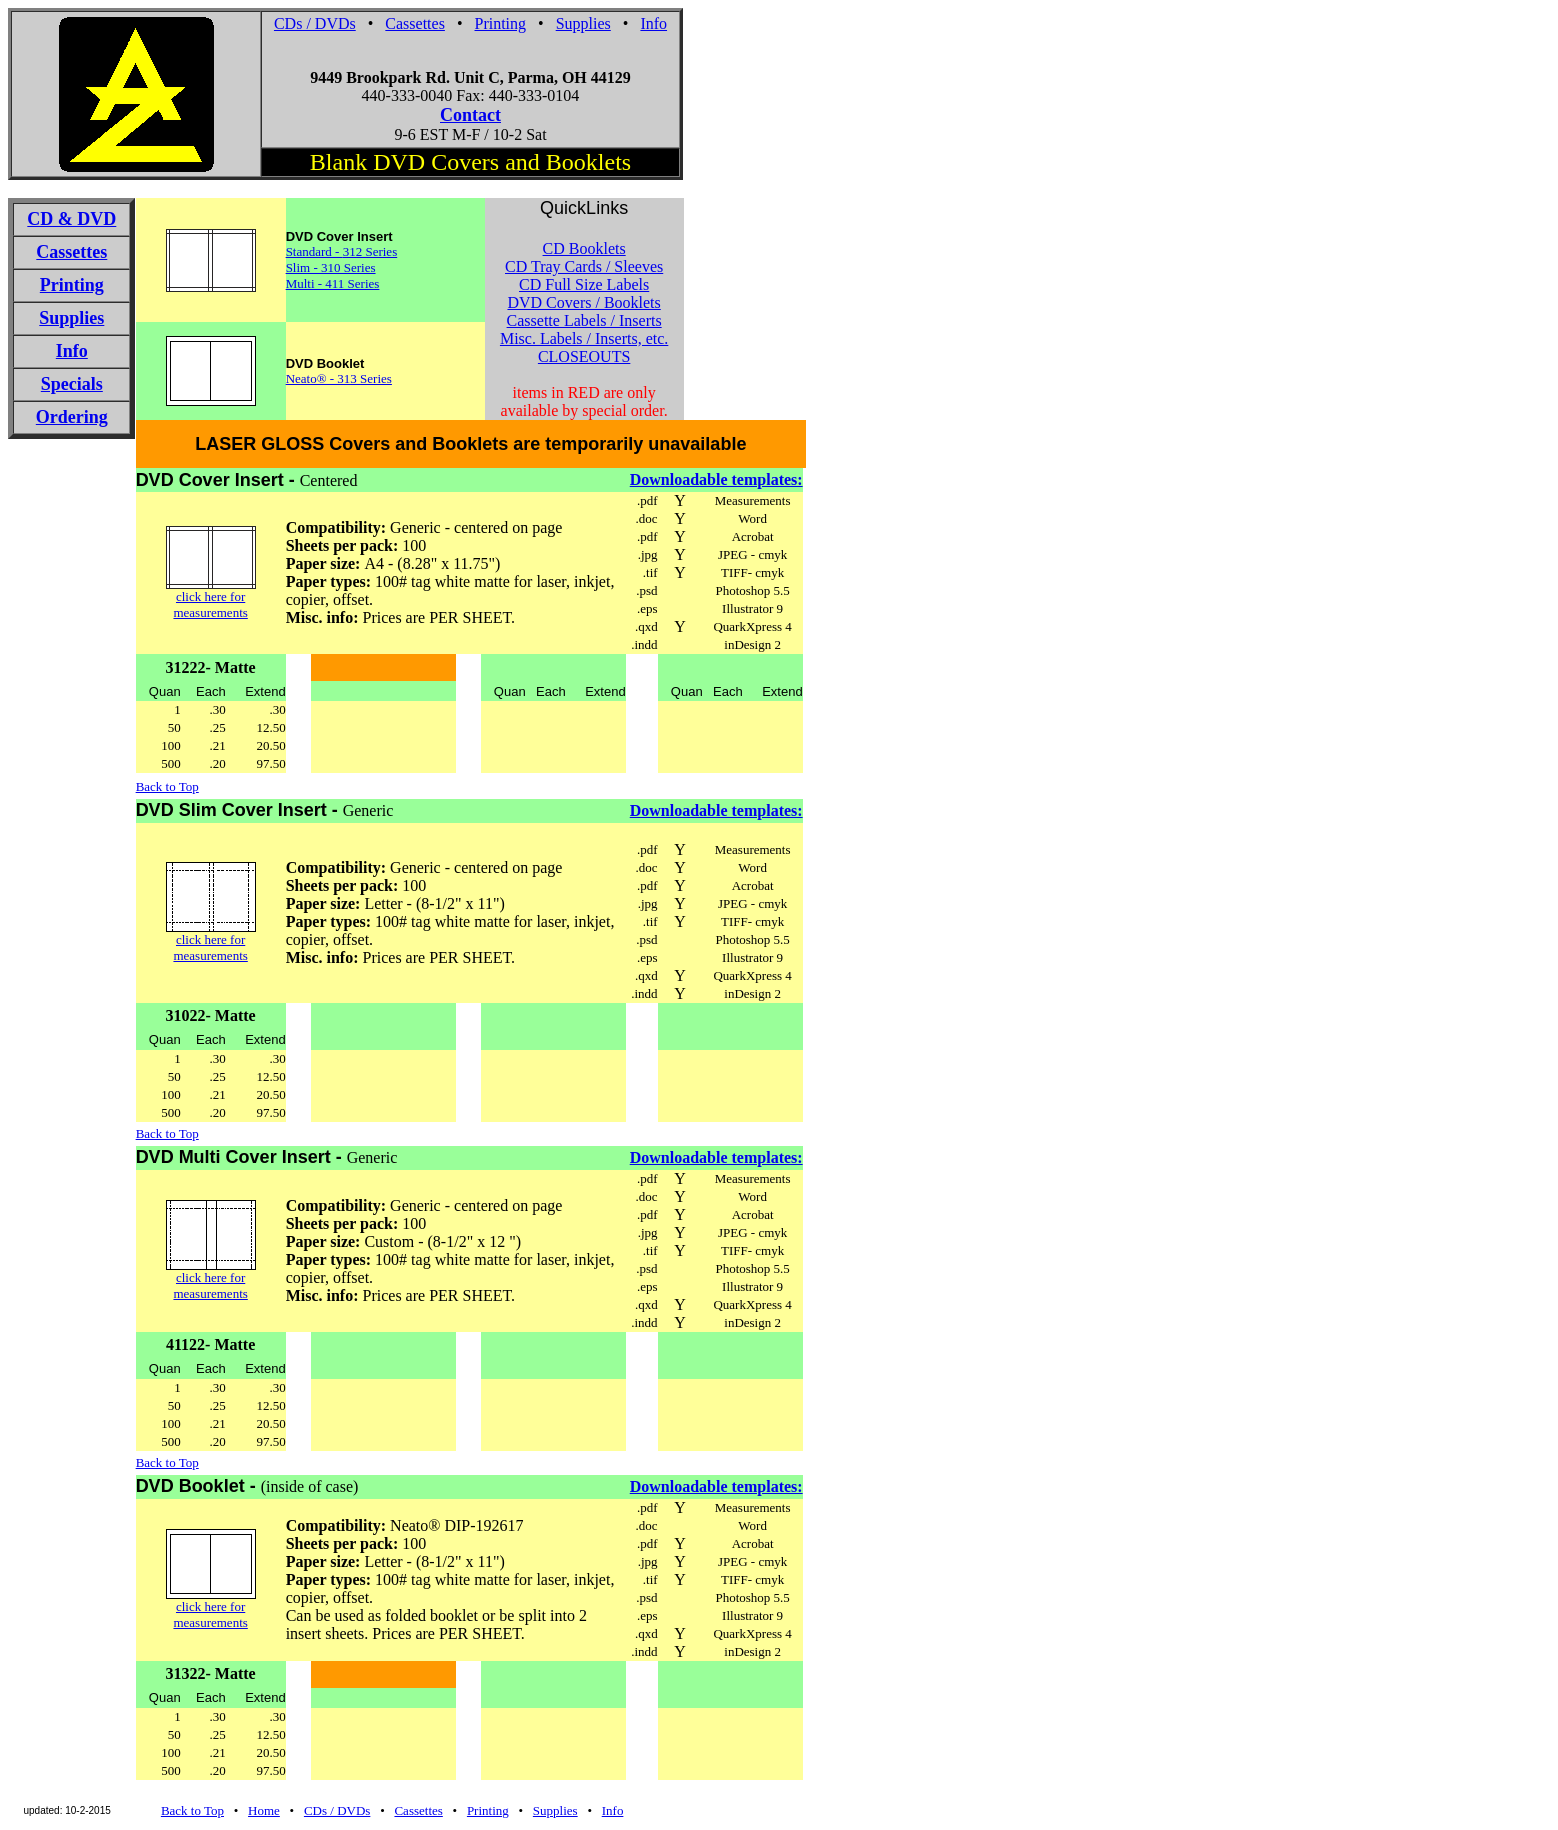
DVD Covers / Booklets (583, 302)
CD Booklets (584, 248)
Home (264, 1810)
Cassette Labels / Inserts (584, 320)
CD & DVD (71, 219)
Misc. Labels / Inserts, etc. (584, 338)
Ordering (72, 417)
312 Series (370, 251)
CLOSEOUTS (584, 356)
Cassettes (415, 23)
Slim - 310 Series (331, 267)
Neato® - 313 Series (339, 378)
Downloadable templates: (716, 479)
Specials (72, 384)
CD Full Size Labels (584, 284)
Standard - (314, 251)
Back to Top (167, 786)
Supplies (583, 23)
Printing (501, 23)
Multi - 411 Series (333, 283)
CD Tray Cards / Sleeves (584, 266)
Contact (470, 115)
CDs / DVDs (315, 23)
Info (653, 23)
